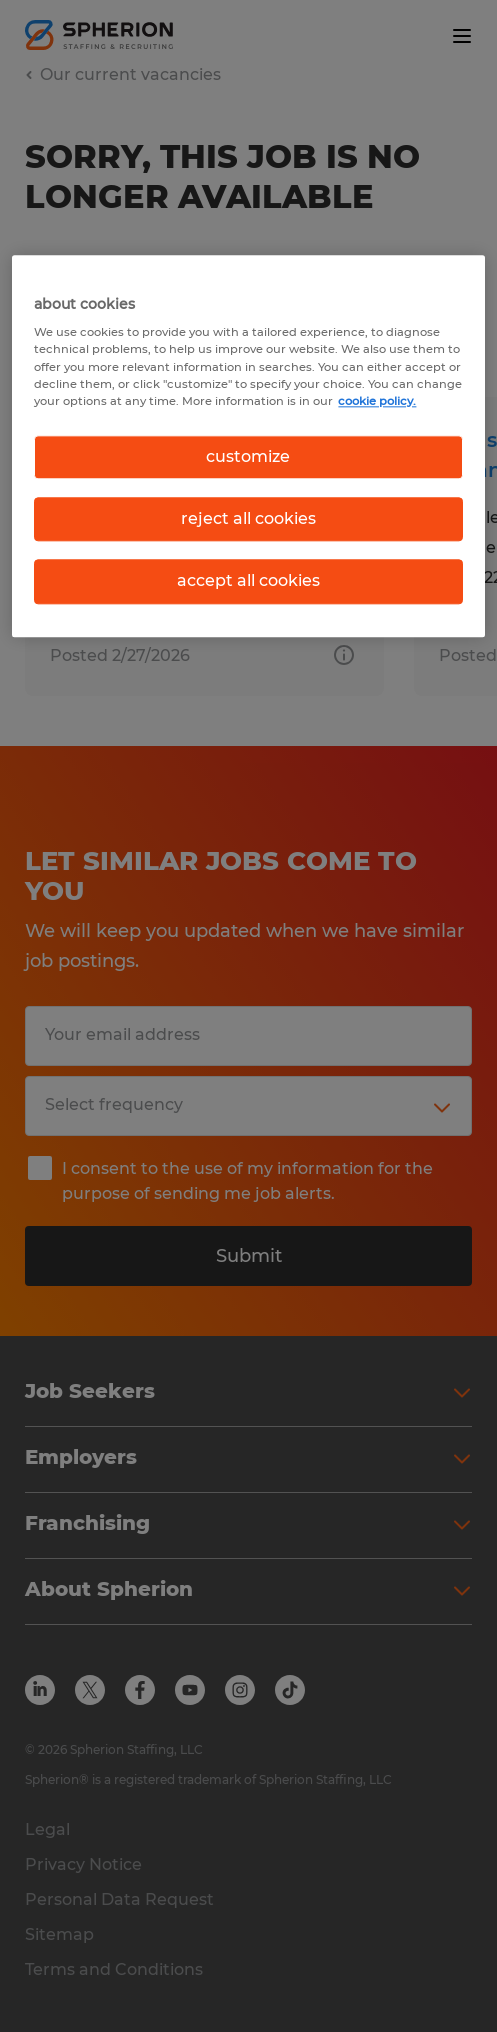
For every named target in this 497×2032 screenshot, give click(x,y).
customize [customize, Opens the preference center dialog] (248, 456)
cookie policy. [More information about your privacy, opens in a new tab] (377, 401)
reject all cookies (248, 518)
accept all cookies (248, 581)
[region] (248, 446)
